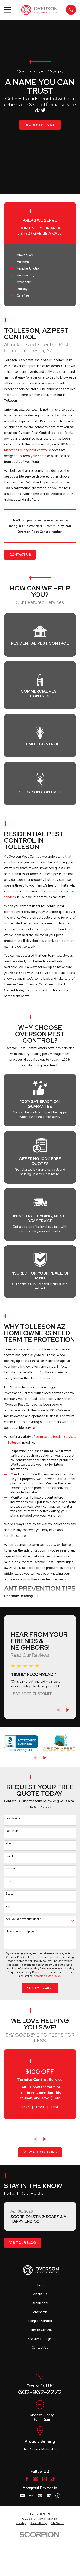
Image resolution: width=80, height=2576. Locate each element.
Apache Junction (29, 268)
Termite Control (40, 2330)
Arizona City (26, 275)
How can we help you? (21, 1931)
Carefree (23, 295)
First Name (13, 1818)
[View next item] (68, 1710)
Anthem (23, 262)
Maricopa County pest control (26, 450)
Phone (10, 1843)
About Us (40, 2294)
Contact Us (40, 2347)
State (9, 1894)
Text (25, 2107)
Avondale (24, 282)
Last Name (13, 1831)
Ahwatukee (25, 255)
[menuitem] (21, 2523)
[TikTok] (53, 2479)
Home (40, 2285)
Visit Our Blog (22, 2243)
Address (11, 1869)
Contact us (20, 555)
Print (54, 2107)
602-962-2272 (40, 2392)
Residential (40, 2303)
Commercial (39, 2312)
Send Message (40, 1988)
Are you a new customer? (23, 1919)
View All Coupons (40, 2152)
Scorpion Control (40, 2321)
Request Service (40, 125)
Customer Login (40, 2339)
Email (9, 1856)
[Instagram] (44, 2479)
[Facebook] (27, 2479)
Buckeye (23, 289)
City (8, 1881)
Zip (8, 1906)
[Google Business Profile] (35, 2479)
